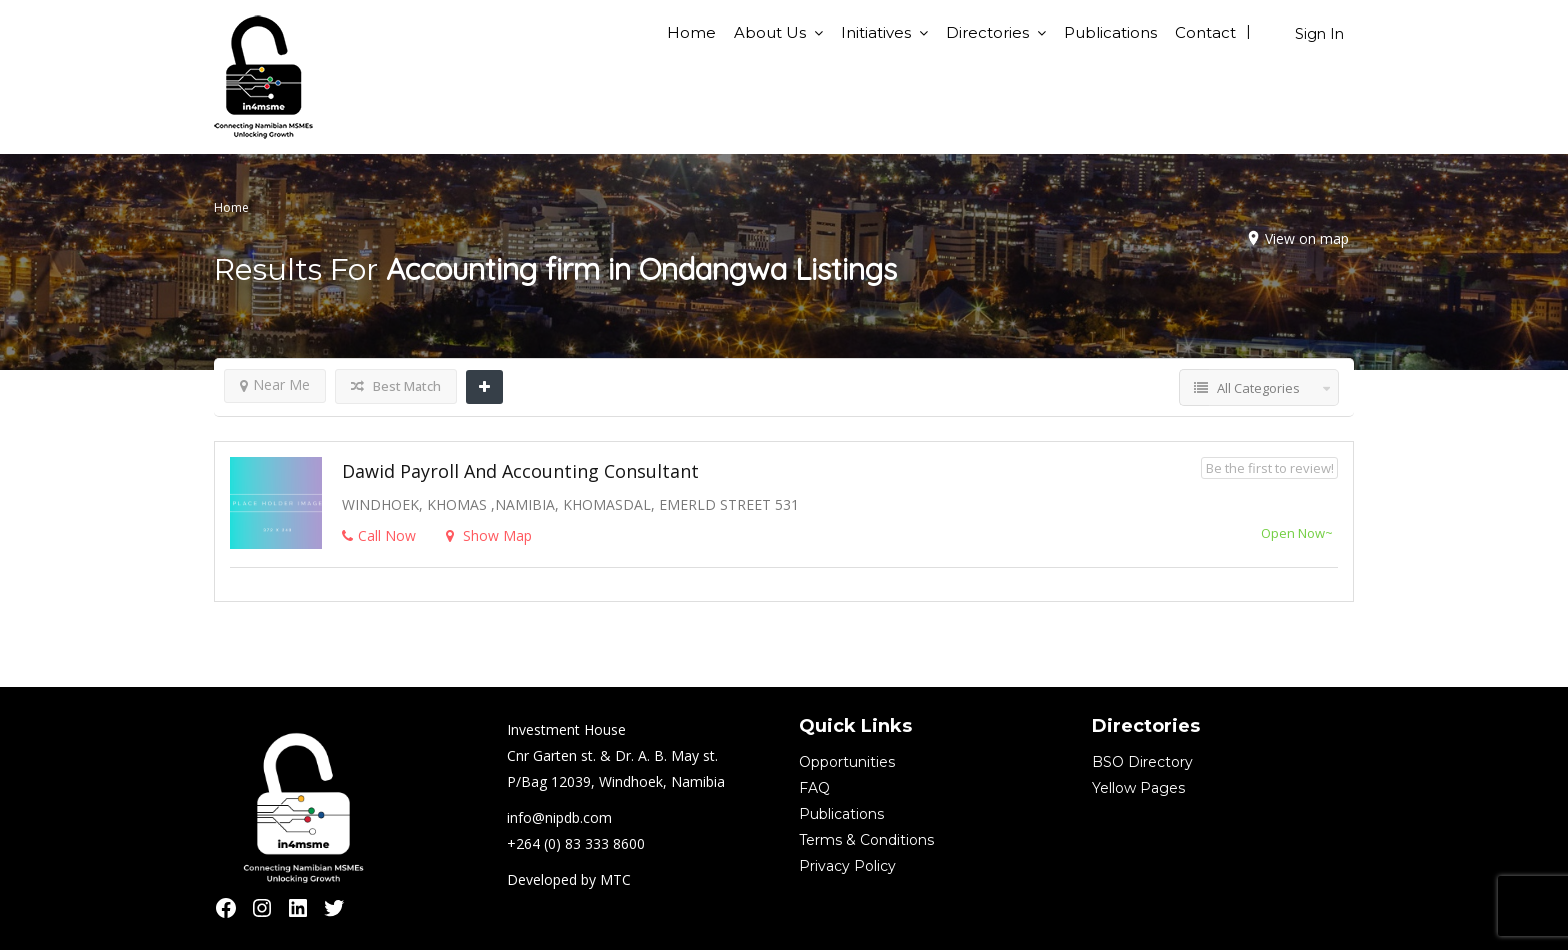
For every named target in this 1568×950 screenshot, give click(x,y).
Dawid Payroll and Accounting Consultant (520, 471)
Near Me (275, 384)
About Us (770, 32)
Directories (987, 32)
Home (691, 32)
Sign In (1319, 34)
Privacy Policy (847, 866)
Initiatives (876, 32)
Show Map (489, 535)
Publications (1110, 32)
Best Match (396, 386)
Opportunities (847, 762)
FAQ (814, 788)
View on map (1307, 238)
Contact (1205, 32)
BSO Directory (1142, 762)
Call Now (379, 535)
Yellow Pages (1138, 788)
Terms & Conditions (866, 840)
